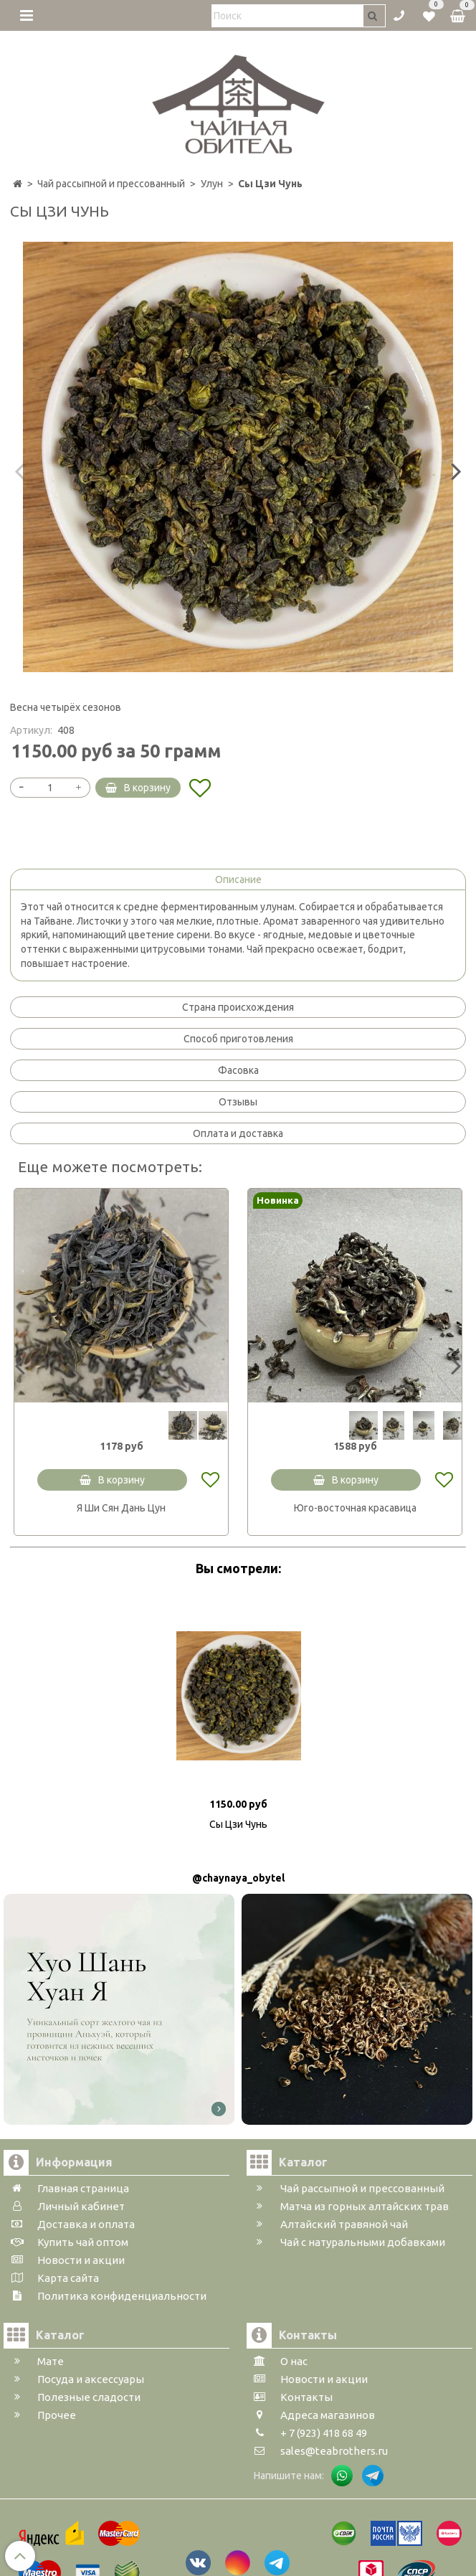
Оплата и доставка (238, 1133)
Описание (238, 879)
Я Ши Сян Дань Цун (121, 1508)
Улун (212, 183)
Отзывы (238, 1102)
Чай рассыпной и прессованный (111, 183)
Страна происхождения (238, 1007)
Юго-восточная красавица (355, 1508)
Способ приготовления (238, 1038)
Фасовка (238, 1070)
